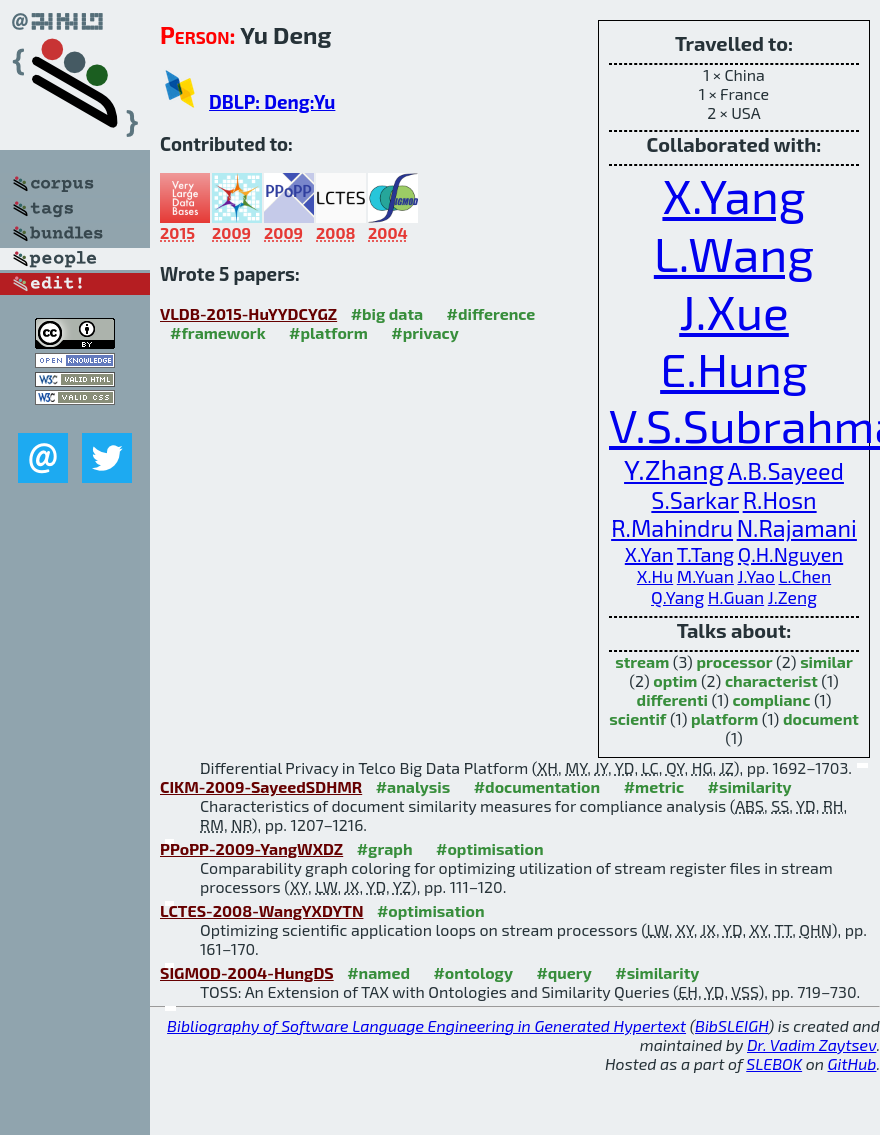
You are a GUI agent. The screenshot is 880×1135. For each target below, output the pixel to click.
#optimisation (490, 848)
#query (563, 972)
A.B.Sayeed (786, 471)
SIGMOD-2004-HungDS (247, 972)
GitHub (852, 1063)
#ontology (473, 972)
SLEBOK (774, 1063)
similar (826, 661)
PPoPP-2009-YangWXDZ (251, 848)
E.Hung (734, 368)
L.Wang (734, 253)
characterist (771, 680)
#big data (387, 313)
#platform (328, 332)
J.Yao (755, 576)
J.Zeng (792, 597)
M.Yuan (705, 576)
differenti (672, 699)
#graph (385, 848)
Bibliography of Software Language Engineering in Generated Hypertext (426, 1025)
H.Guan (736, 597)
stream (642, 661)
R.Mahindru (672, 528)
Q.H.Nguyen (790, 554)
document (821, 718)
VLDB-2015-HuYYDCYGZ (248, 313)
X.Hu (655, 576)
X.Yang (733, 195)
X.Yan (649, 554)
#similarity (750, 786)
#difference (491, 313)
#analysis (413, 786)
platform (724, 718)
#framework (218, 332)
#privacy (425, 332)
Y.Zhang (674, 469)
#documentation (537, 786)
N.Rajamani (797, 528)
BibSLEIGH (731, 1025)
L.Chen (804, 576)
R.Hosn (780, 500)
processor (734, 661)
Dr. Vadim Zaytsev (811, 1044)
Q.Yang (677, 597)
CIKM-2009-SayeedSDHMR (261, 786)
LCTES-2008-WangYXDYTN (261, 910)
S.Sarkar (695, 500)
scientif (637, 718)
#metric (654, 786)
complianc (772, 699)
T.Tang (705, 554)
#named (378, 972)
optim (675, 680)
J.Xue (734, 311)
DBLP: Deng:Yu (272, 101)
